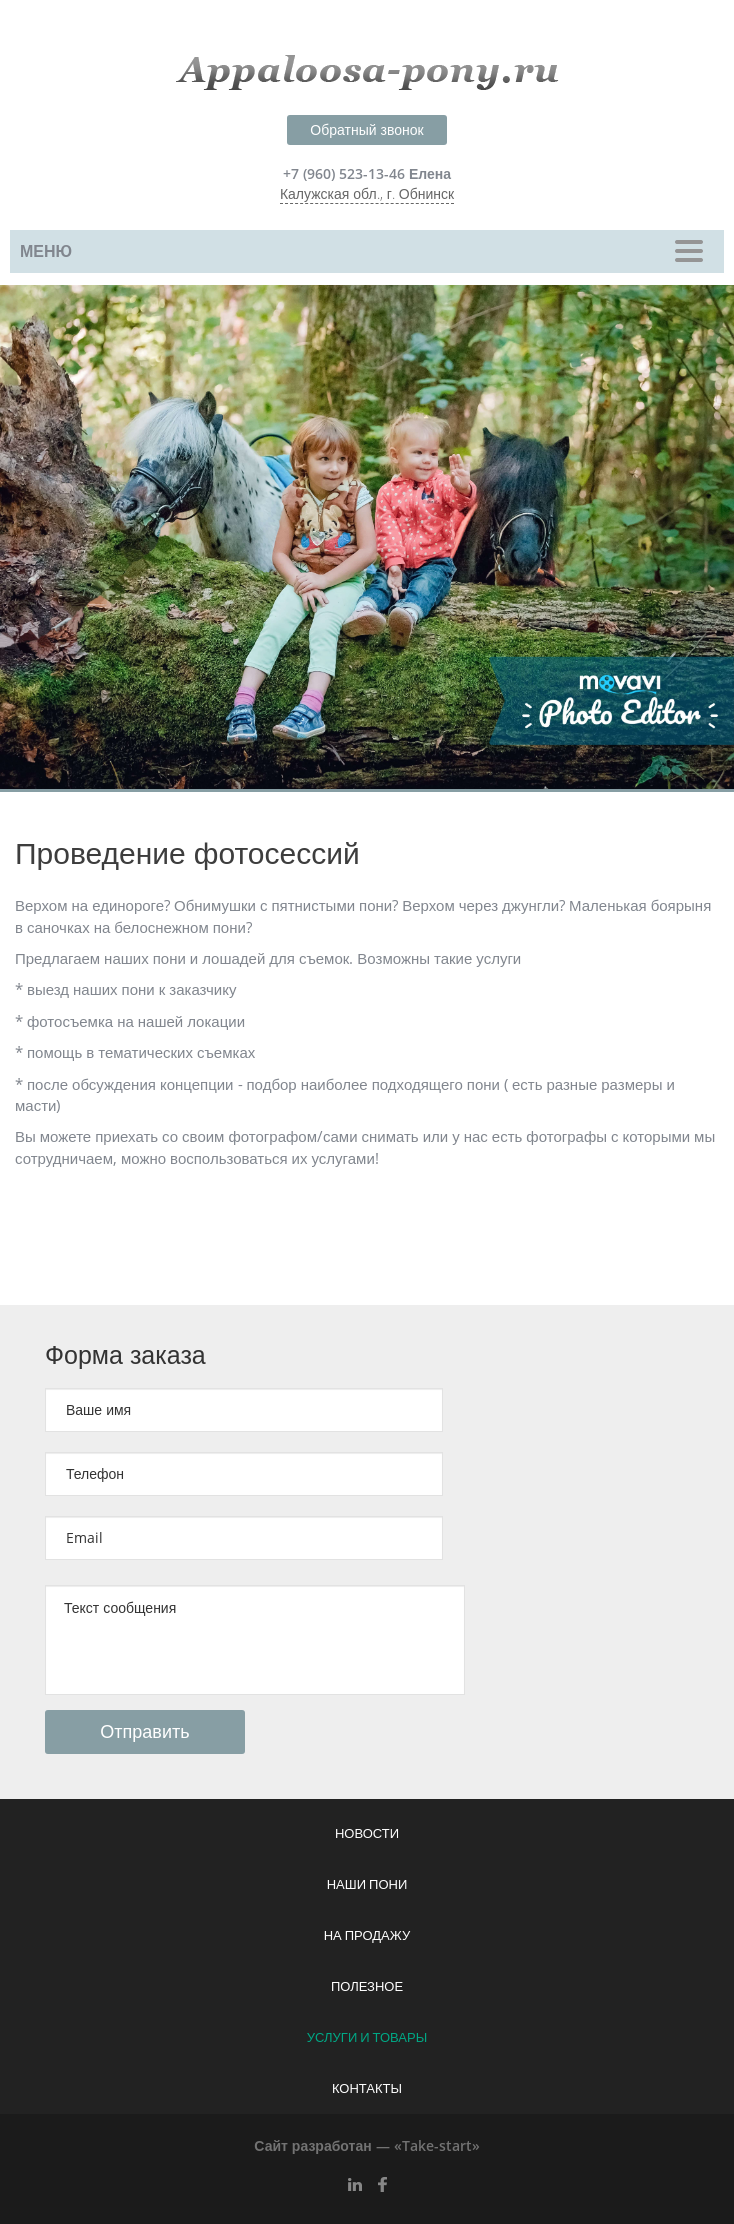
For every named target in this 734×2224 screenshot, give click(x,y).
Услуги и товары (367, 2038)
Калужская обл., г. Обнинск (367, 194)
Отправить (144, 1732)
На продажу (367, 1936)
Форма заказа (125, 1355)
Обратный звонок (366, 130)
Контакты (367, 2089)
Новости (367, 1834)
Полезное (367, 1987)
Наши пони (367, 1885)
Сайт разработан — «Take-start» (366, 2146)
